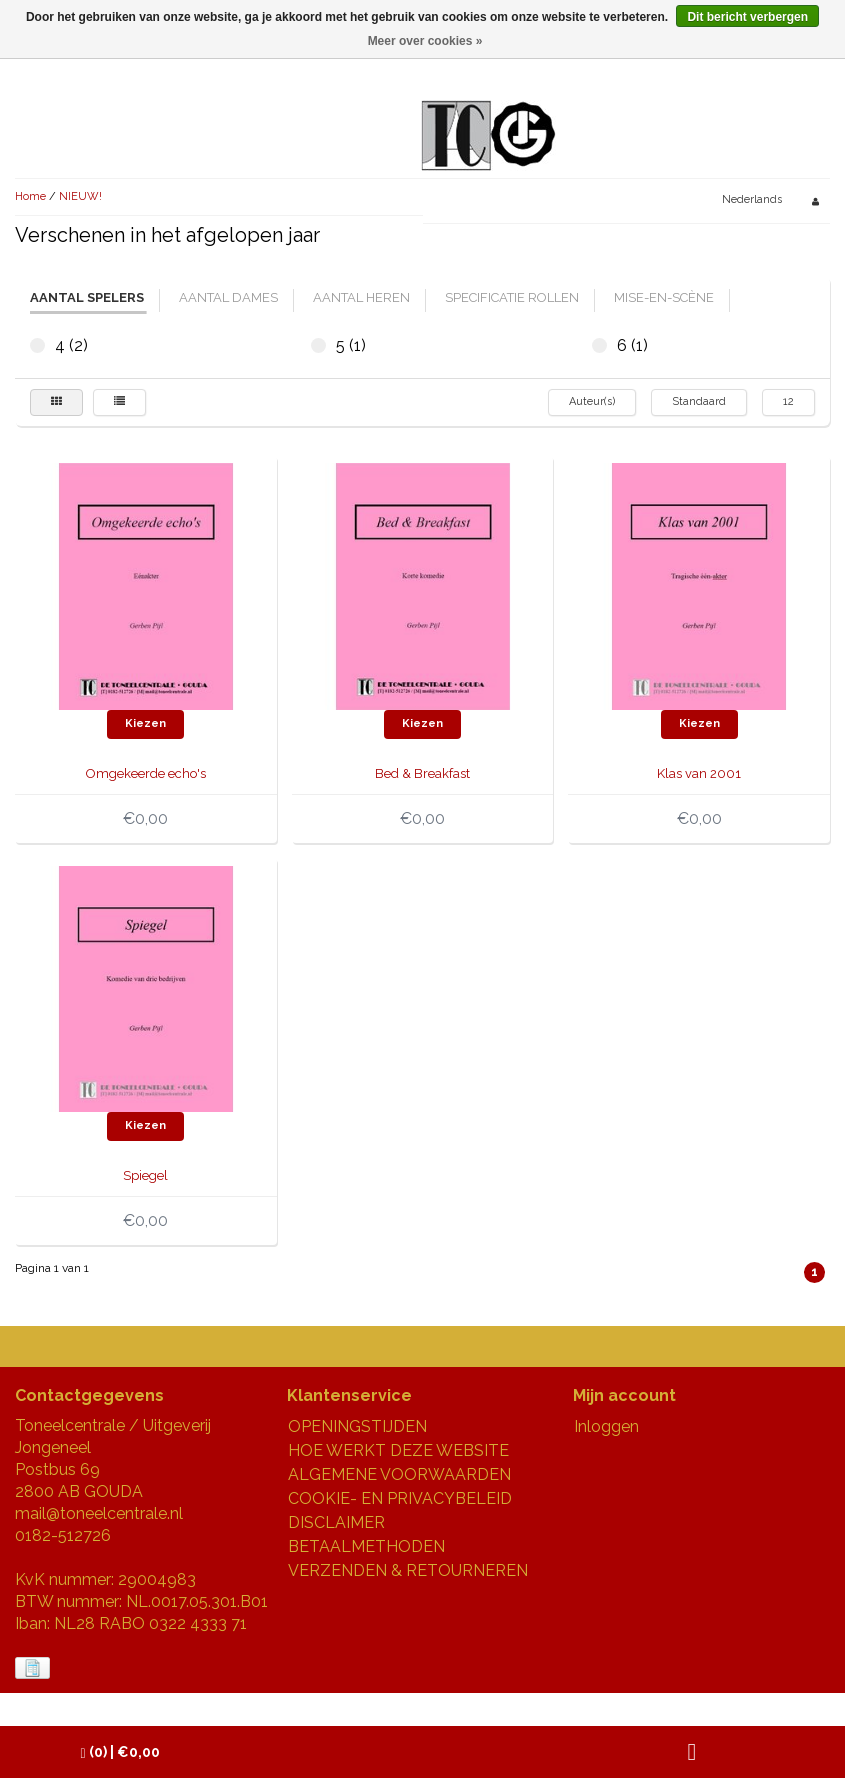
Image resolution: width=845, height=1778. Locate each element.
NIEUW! (80, 196)
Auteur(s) (592, 401)
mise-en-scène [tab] (664, 297)
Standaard (699, 401)
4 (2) (37, 345)
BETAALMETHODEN (366, 1546)
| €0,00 (120, 1752)
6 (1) (599, 345)
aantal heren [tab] (361, 297)
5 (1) (318, 345)
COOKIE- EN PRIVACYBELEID (400, 1498)
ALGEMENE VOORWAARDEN (399, 1474)
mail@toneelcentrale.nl (99, 1513)
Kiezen (145, 723)
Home (30, 196)
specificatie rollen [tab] (512, 297)
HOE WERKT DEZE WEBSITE (398, 1450)
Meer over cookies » (425, 41)
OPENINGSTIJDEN (357, 1426)
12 (788, 401)
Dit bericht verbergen (747, 17)
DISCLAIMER (336, 1522)
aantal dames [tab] (228, 297)
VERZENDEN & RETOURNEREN (408, 1570)
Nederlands (752, 199)
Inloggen (606, 1426)
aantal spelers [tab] (87, 297)
